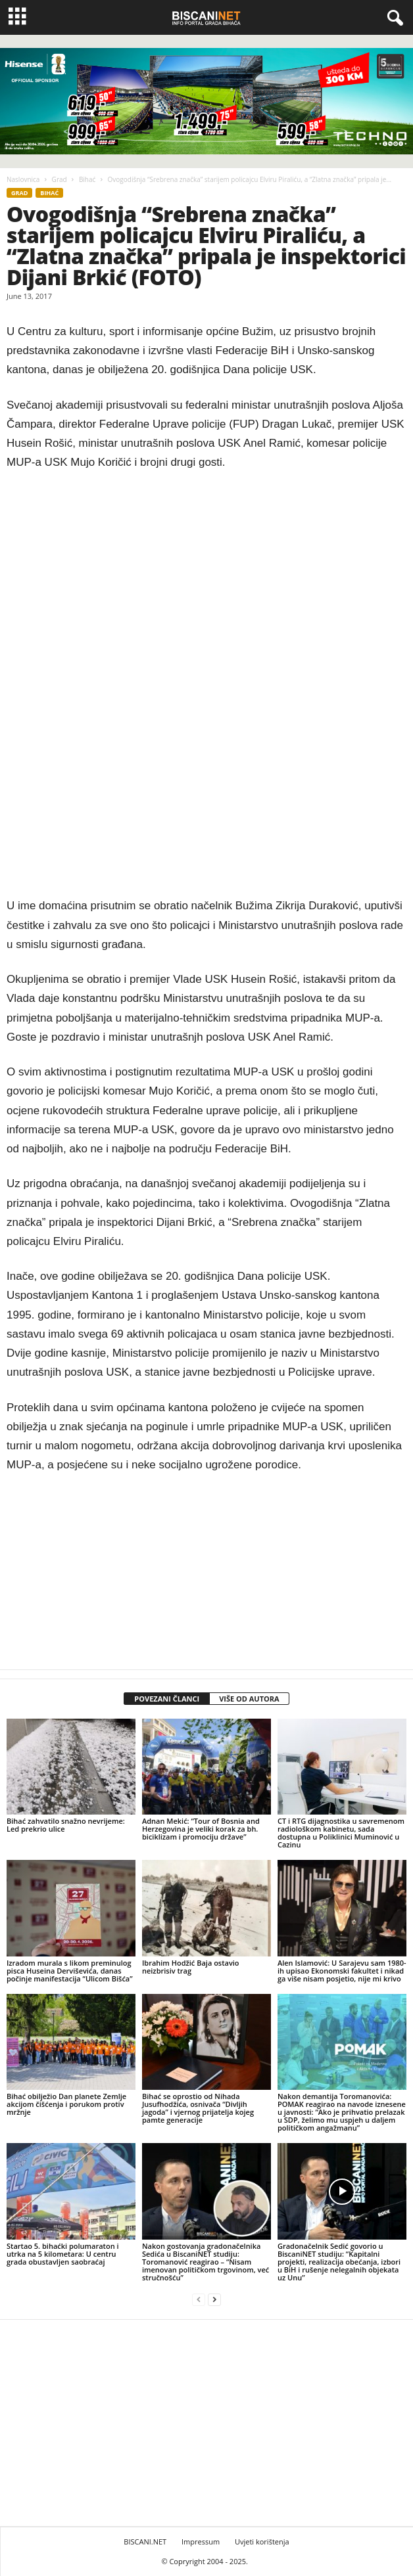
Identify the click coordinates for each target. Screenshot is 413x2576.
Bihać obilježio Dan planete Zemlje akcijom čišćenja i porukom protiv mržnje (66, 2104)
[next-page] (214, 2300)
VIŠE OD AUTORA (249, 1699)
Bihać (87, 179)
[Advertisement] (206, 684)
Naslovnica (23, 179)
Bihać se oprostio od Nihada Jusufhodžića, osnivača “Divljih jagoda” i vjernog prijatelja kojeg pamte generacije (198, 2108)
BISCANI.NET (145, 2541)
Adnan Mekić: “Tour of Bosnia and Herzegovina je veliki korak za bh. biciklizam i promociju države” (201, 1829)
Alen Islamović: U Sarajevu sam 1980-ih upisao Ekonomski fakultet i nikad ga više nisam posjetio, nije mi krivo (342, 1970)
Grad (59, 179)
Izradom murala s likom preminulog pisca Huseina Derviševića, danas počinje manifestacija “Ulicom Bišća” (70, 1970)
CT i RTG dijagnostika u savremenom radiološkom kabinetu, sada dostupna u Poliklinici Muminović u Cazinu (341, 1832)
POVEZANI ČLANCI (166, 1699)
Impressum (201, 2541)
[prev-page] (198, 2300)
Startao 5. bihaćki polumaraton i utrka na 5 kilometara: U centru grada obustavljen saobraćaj (63, 2254)
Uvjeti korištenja (262, 2541)
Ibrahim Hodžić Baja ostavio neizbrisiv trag (190, 1967)
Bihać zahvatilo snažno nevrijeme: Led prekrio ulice (66, 1825)
